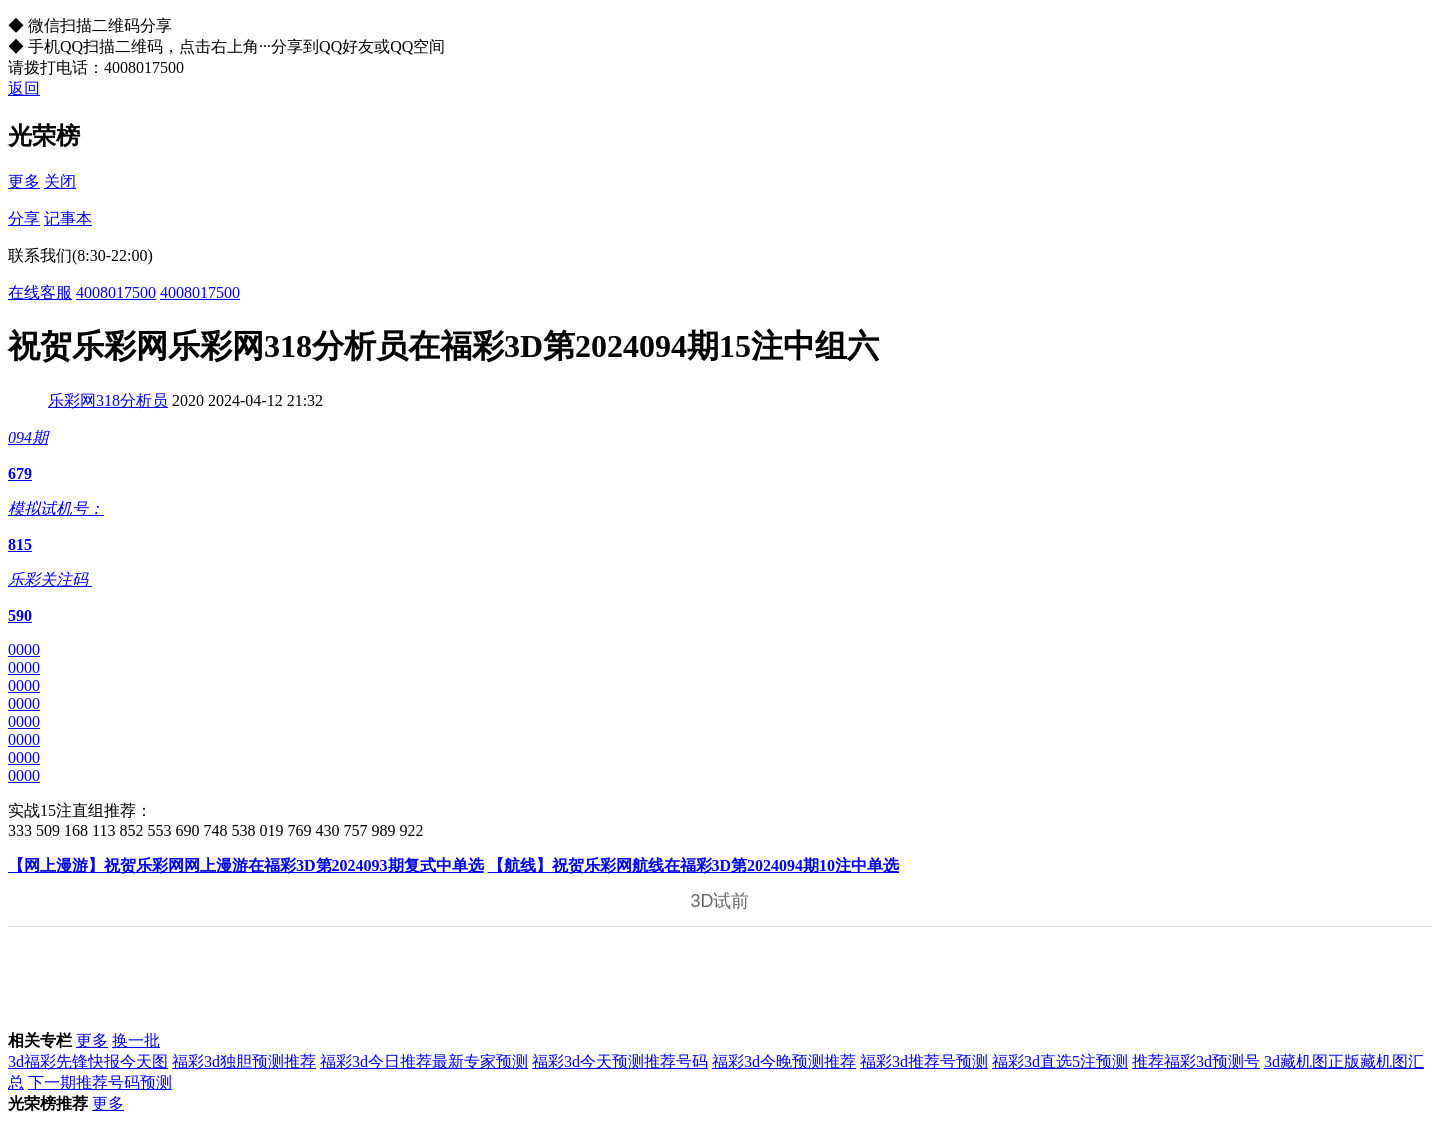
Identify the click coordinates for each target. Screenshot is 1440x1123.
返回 (24, 88)
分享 (24, 218)
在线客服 (40, 292)
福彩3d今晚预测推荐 (784, 1061)
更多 (24, 181)
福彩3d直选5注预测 (1060, 1061)
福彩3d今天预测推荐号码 (620, 1061)
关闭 (60, 181)
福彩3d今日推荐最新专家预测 (424, 1061)
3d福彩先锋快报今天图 (88, 1061)
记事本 (68, 218)
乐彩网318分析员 (108, 400)
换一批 (136, 1040)
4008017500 (116, 292)
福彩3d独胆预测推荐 (244, 1061)
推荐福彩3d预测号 (1196, 1061)
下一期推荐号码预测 (100, 1082)
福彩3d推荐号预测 (924, 1061)
